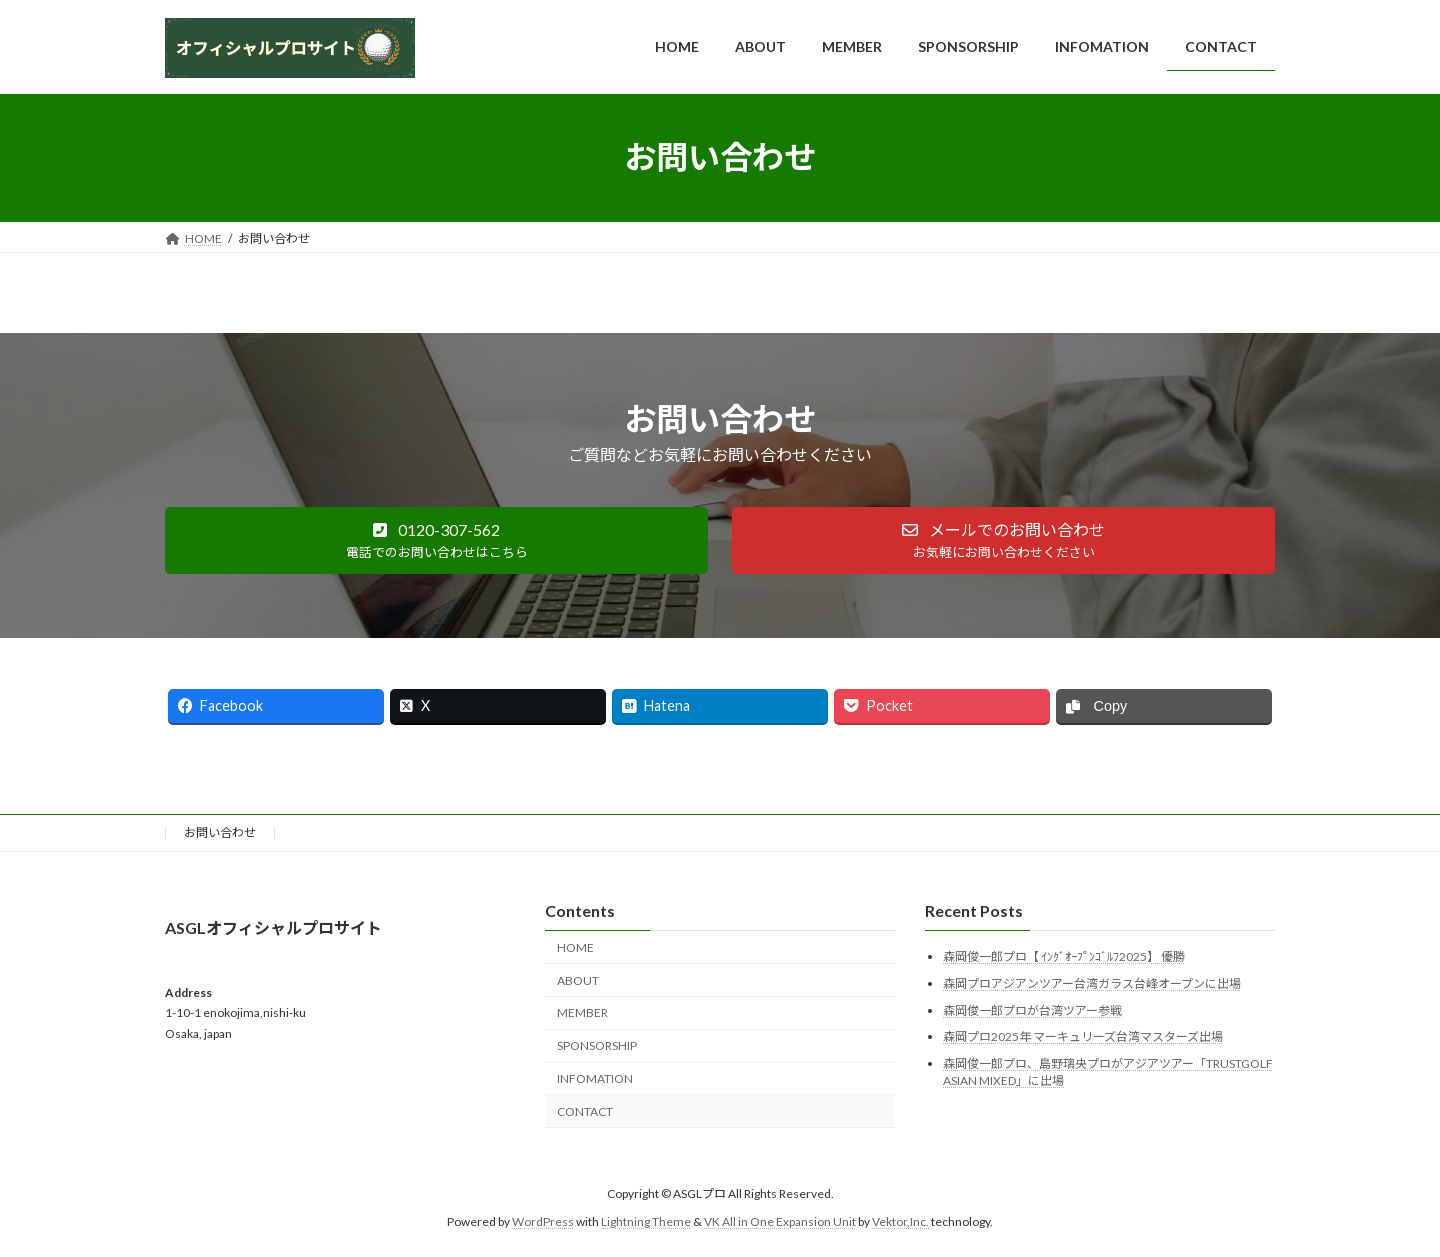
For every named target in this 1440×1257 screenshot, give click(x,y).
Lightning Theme (646, 1222)
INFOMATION (595, 1078)
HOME (575, 947)
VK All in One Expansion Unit (780, 1222)
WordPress (543, 1222)
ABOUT (578, 980)
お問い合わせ (220, 832)
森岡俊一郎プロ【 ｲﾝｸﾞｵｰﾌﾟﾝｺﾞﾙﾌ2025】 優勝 (1064, 957)
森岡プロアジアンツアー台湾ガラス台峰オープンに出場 (1092, 983)
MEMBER (582, 1013)
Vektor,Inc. (900, 1222)
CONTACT (585, 1111)
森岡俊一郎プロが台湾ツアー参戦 (1032, 1010)
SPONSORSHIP (597, 1045)
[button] (436, 540)
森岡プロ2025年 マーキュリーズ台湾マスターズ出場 (1083, 1036)
